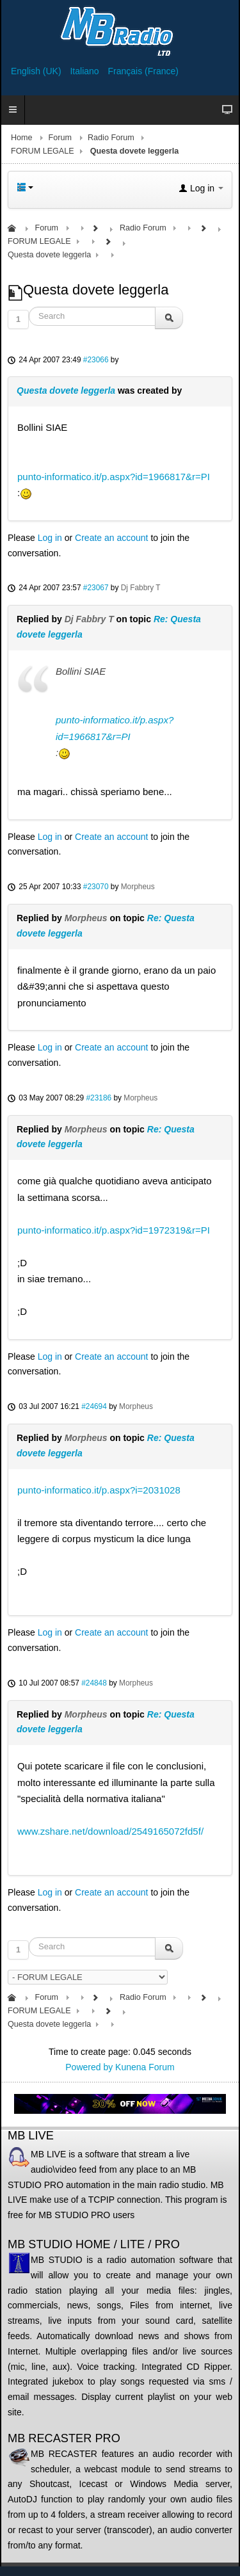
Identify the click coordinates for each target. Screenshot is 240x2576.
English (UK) (37, 71)
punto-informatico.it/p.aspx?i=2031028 (98, 1490)
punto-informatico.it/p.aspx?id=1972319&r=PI (113, 1230)
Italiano (85, 71)
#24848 (94, 1682)
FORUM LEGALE (42, 151)
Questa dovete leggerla (66, 390)
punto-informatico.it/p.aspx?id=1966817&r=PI (113, 476)
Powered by (89, 2067)
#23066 (96, 359)
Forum (60, 137)
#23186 (98, 1097)
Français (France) (143, 71)
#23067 (96, 587)
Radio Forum (111, 137)
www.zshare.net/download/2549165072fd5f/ (110, 1831)
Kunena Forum (145, 2067)
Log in (50, 538)
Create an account (111, 538)
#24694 (94, 1406)
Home (22, 137)
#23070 (96, 886)
